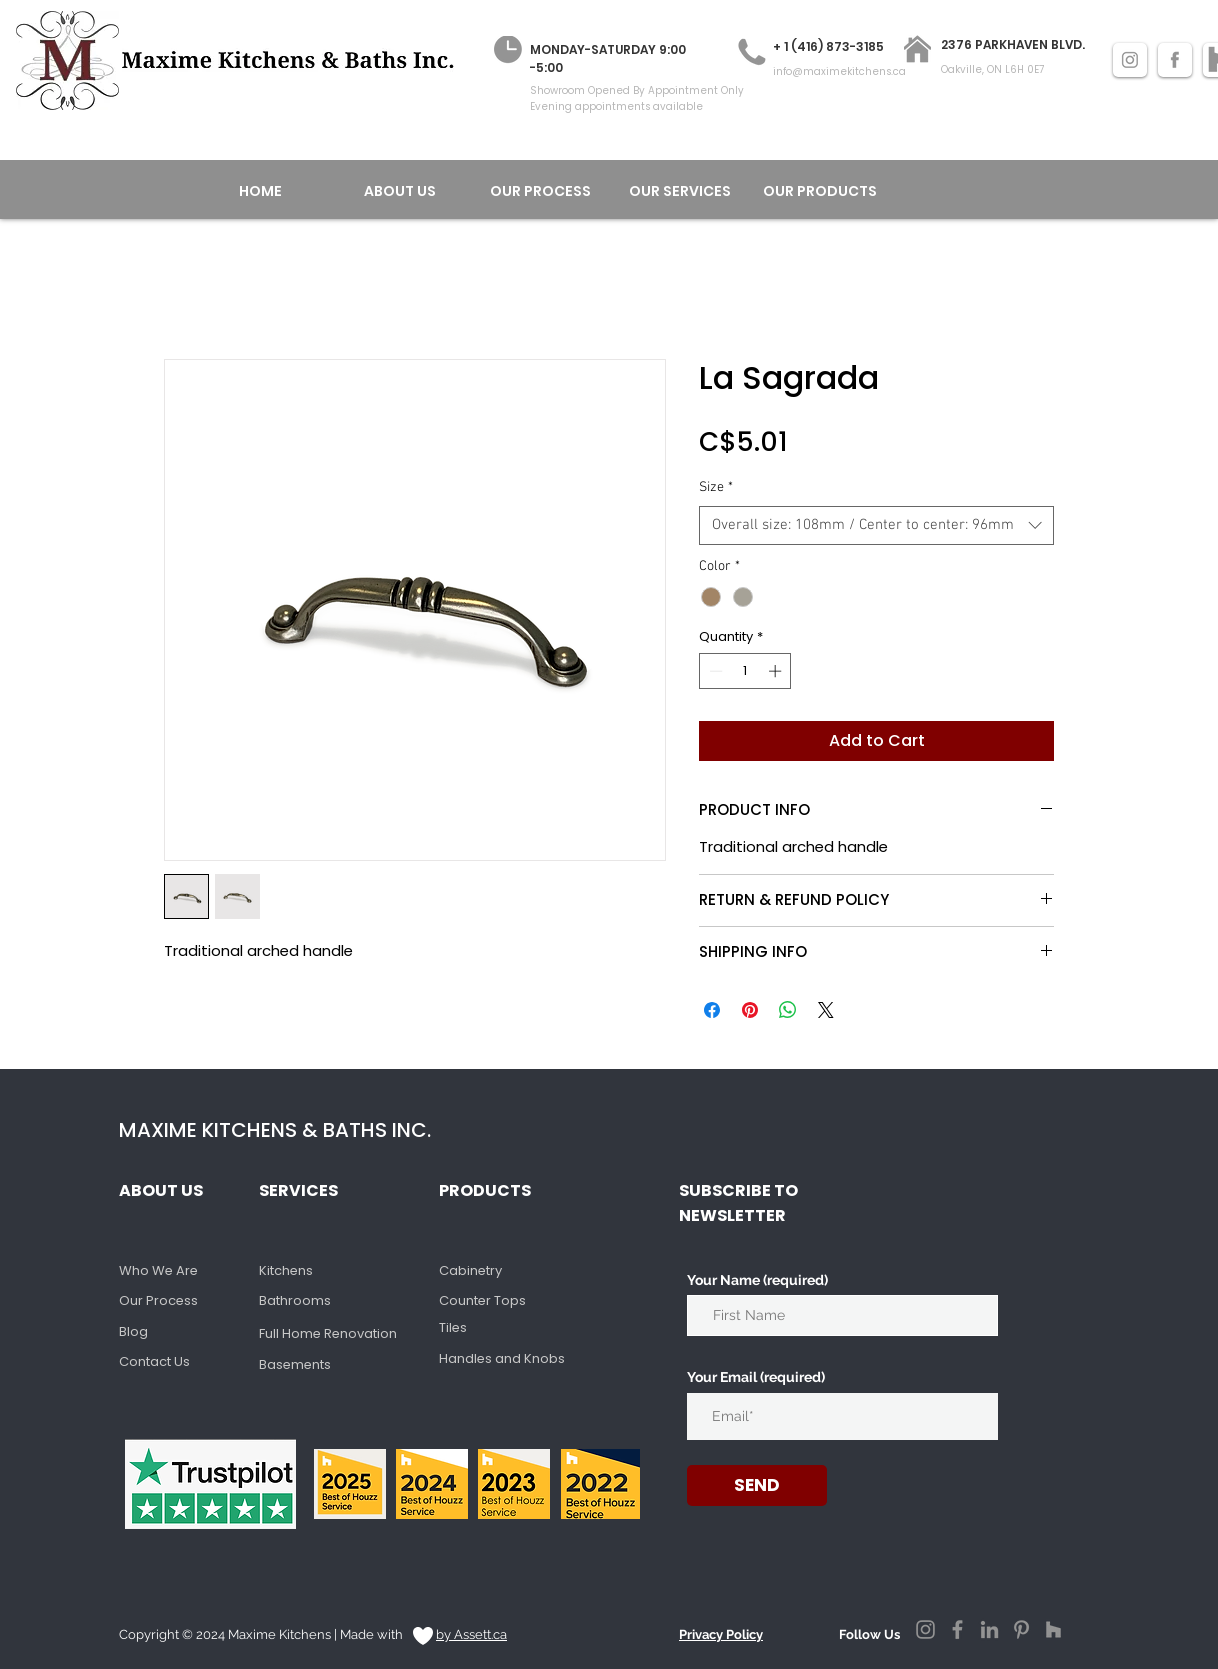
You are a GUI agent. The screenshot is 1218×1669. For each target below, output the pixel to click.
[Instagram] (925, 1629)
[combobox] (876, 525)
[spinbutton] (745, 671)
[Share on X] (826, 1010)
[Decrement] (714, 671)
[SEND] (757, 1485)
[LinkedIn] (989, 1629)
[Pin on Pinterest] (750, 1010)
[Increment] (777, 671)
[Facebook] (957, 1629)
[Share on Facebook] (712, 1010)
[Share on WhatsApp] (788, 1010)
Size (716, 487)
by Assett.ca (471, 1634)
